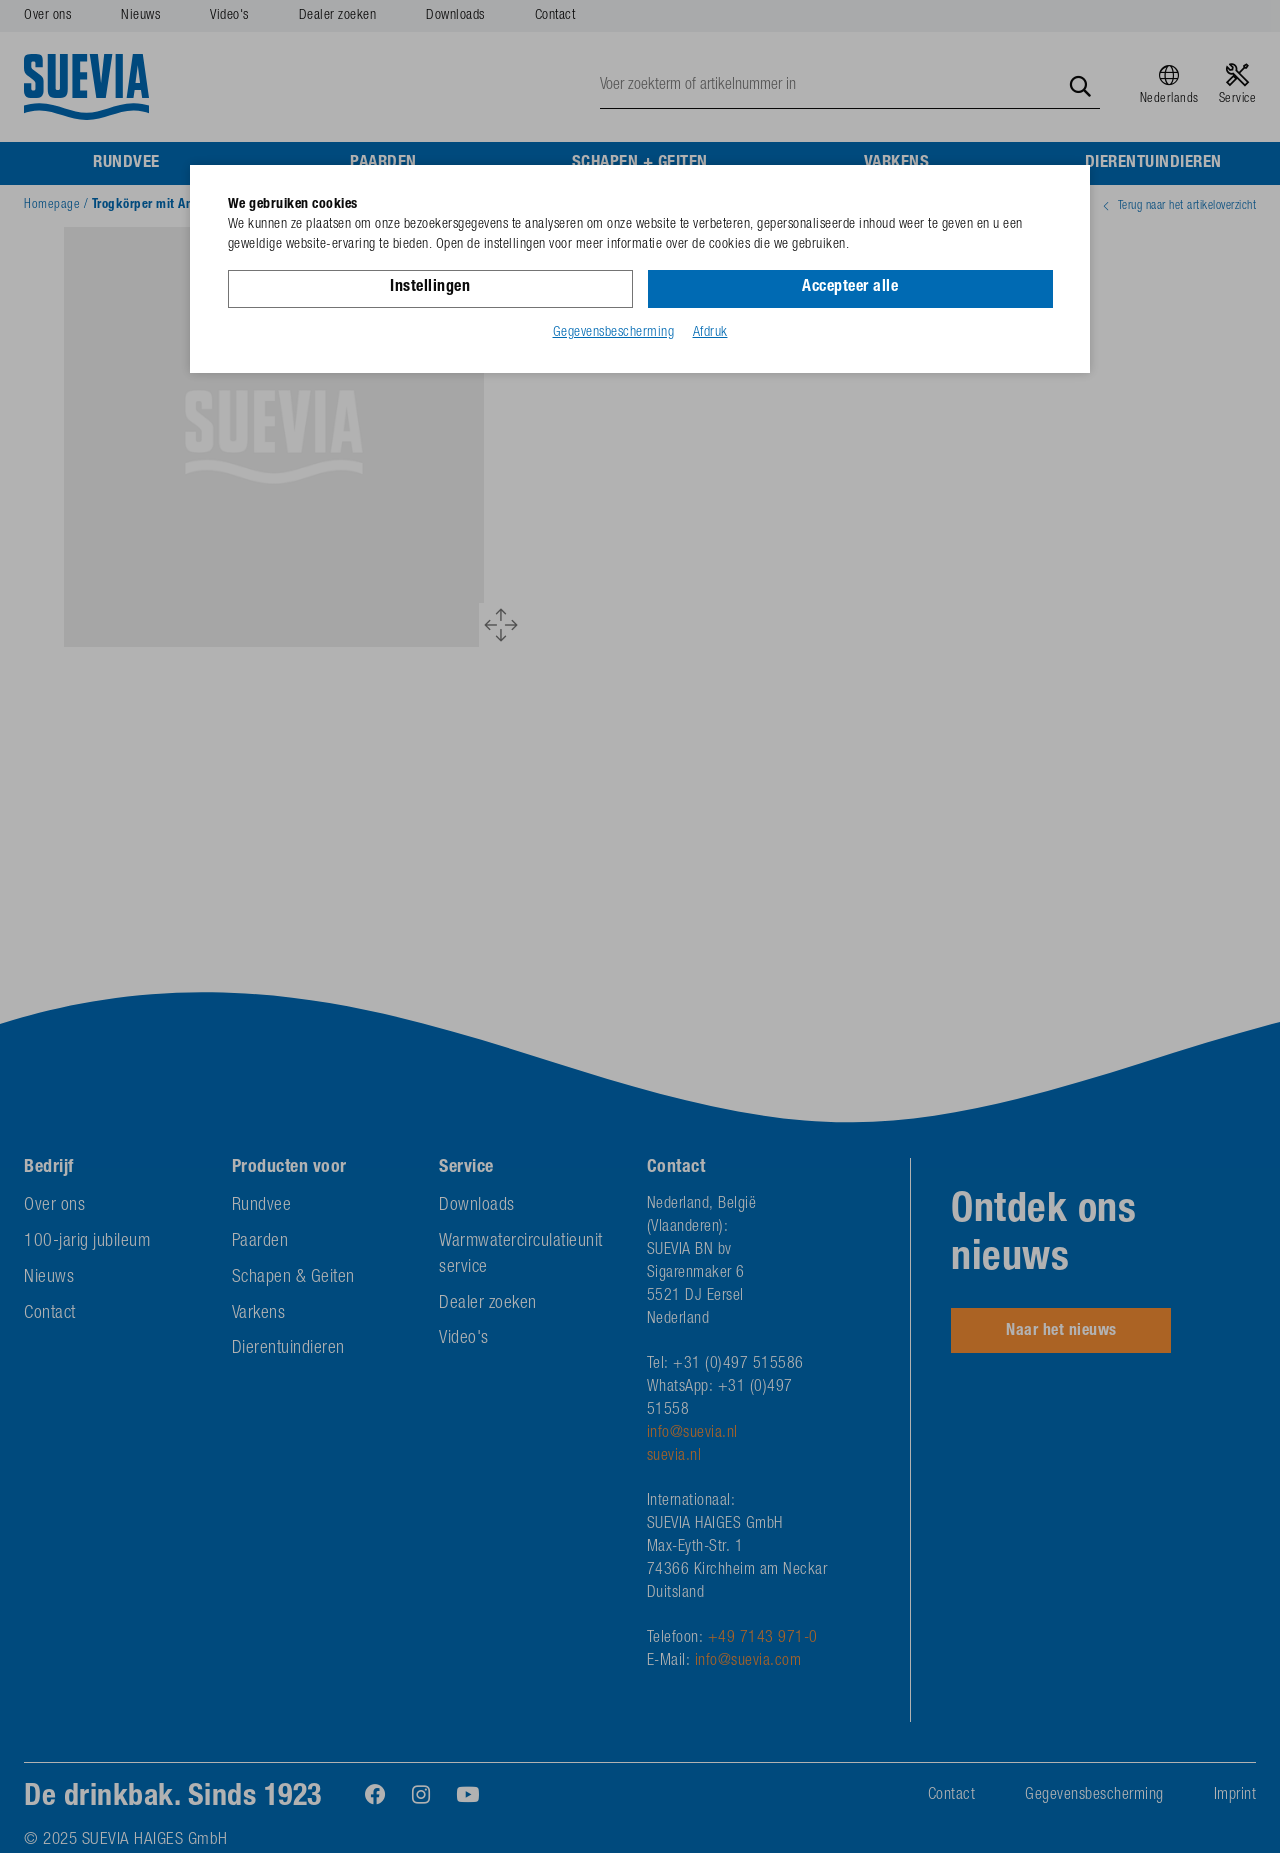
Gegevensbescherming (614, 333)
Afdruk (710, 333)
